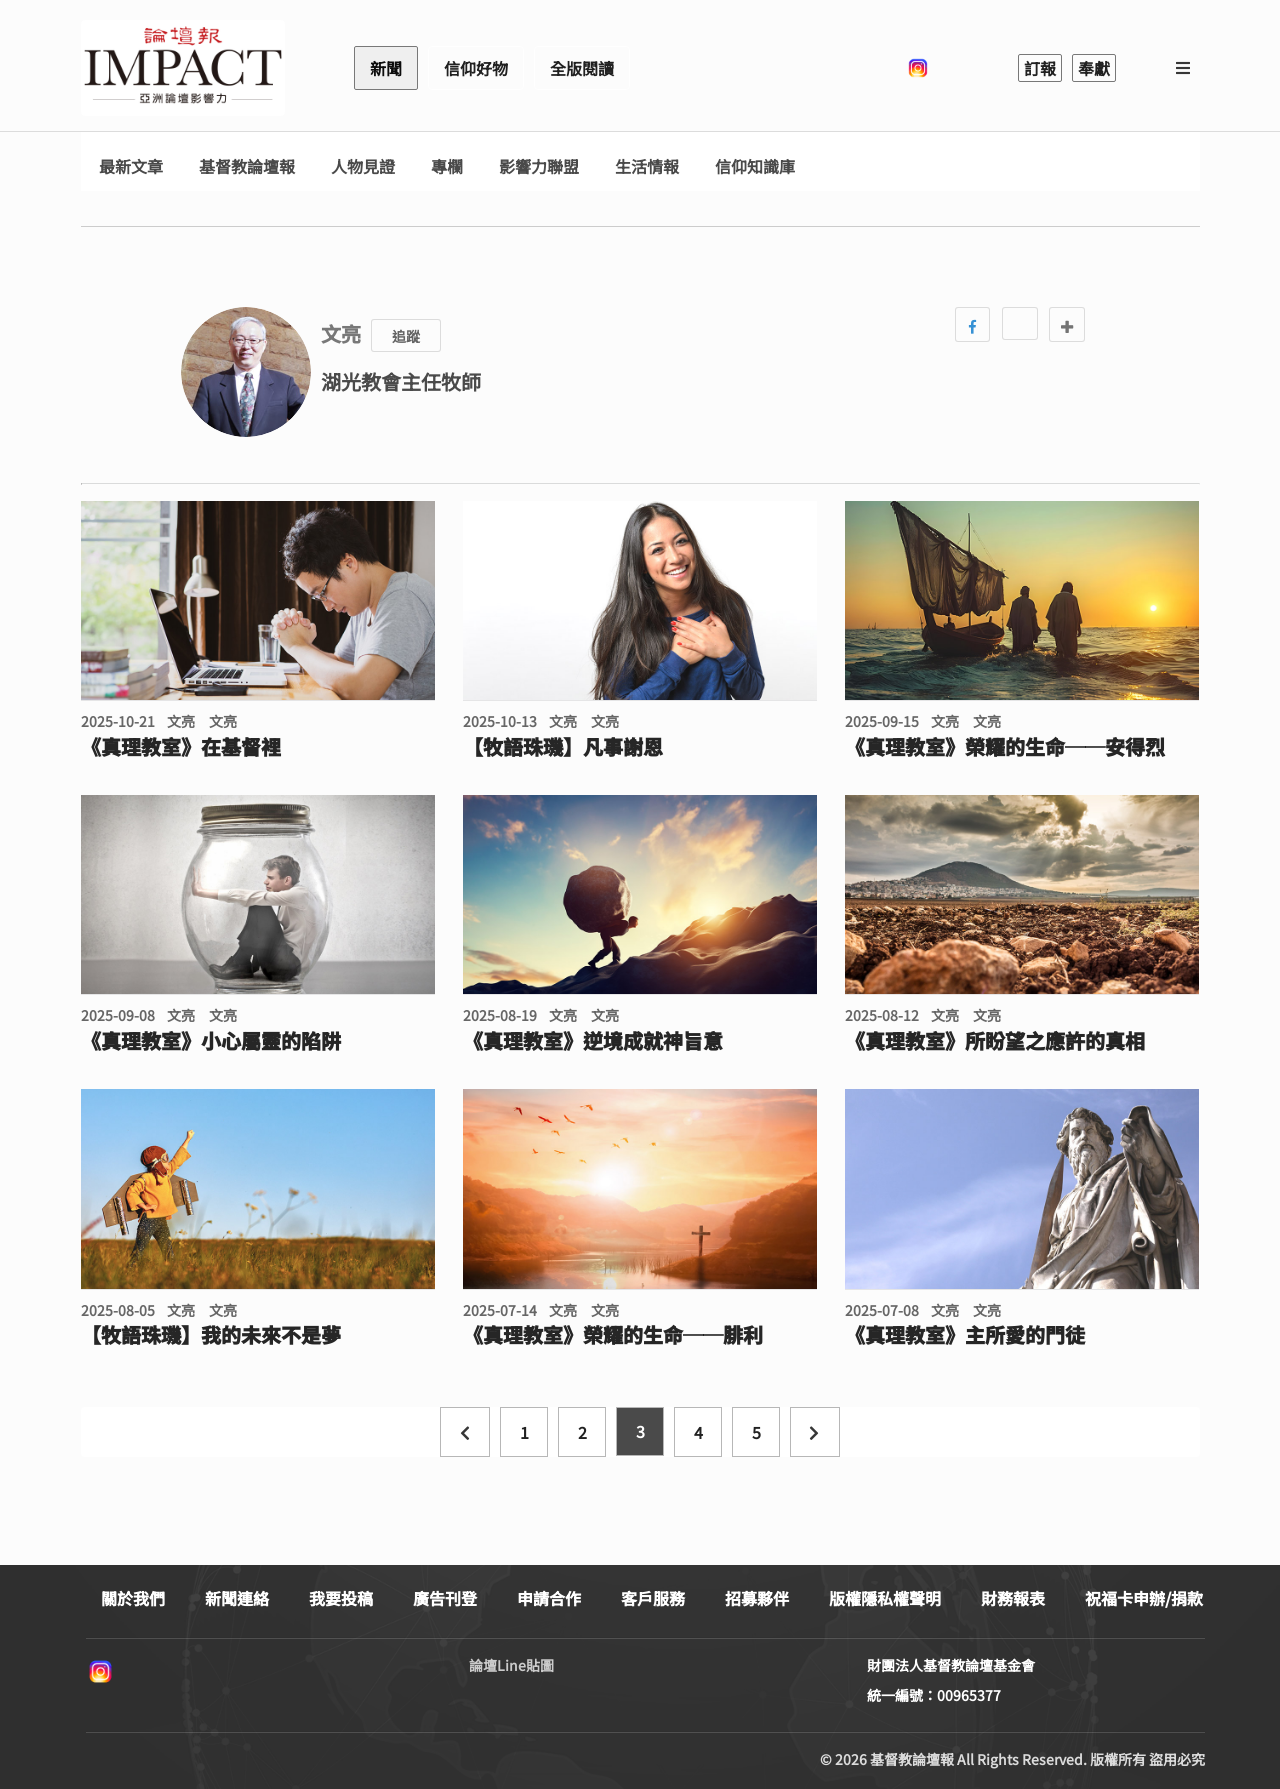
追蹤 (406, 336)
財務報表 (1013, 1598)
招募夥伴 (757, 1598)
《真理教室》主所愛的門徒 (965, 1335)
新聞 (386, 68)
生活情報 (647, 166)
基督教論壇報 (247, 166)
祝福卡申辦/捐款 (1144, 1598)
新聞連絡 (237, 1598)
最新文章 (131, 166)
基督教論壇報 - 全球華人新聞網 (183, 68)
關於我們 (133, 1598)
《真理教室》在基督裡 (181, 747)
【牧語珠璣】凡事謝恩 (563, 747)
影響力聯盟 (539, 166)
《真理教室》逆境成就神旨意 (593, 1041)
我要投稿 (341, 1598)
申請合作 (549, 1598)
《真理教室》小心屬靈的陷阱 (211, 1041)
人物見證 (363, 166)
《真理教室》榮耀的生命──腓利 (613, 1335)
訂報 (1040, 68)
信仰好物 (476, 68)
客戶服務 (653, 1598)
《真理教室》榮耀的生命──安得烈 (1005, 747)
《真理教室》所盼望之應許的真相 (995, 1041)
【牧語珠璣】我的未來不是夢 (211, 1335)
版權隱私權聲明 (885, 1598)
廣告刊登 (445, 1598)
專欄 (447, 166)
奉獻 (1094, 68)
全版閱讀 (582, 68)
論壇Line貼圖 (511, 1665)
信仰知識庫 (755, 166)
